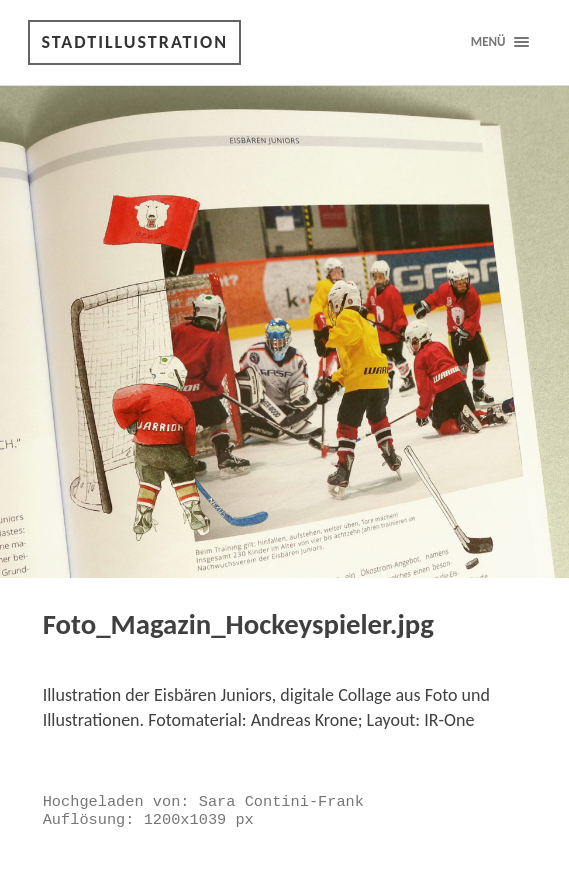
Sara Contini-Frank (281, 802)
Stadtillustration (134, 42)
